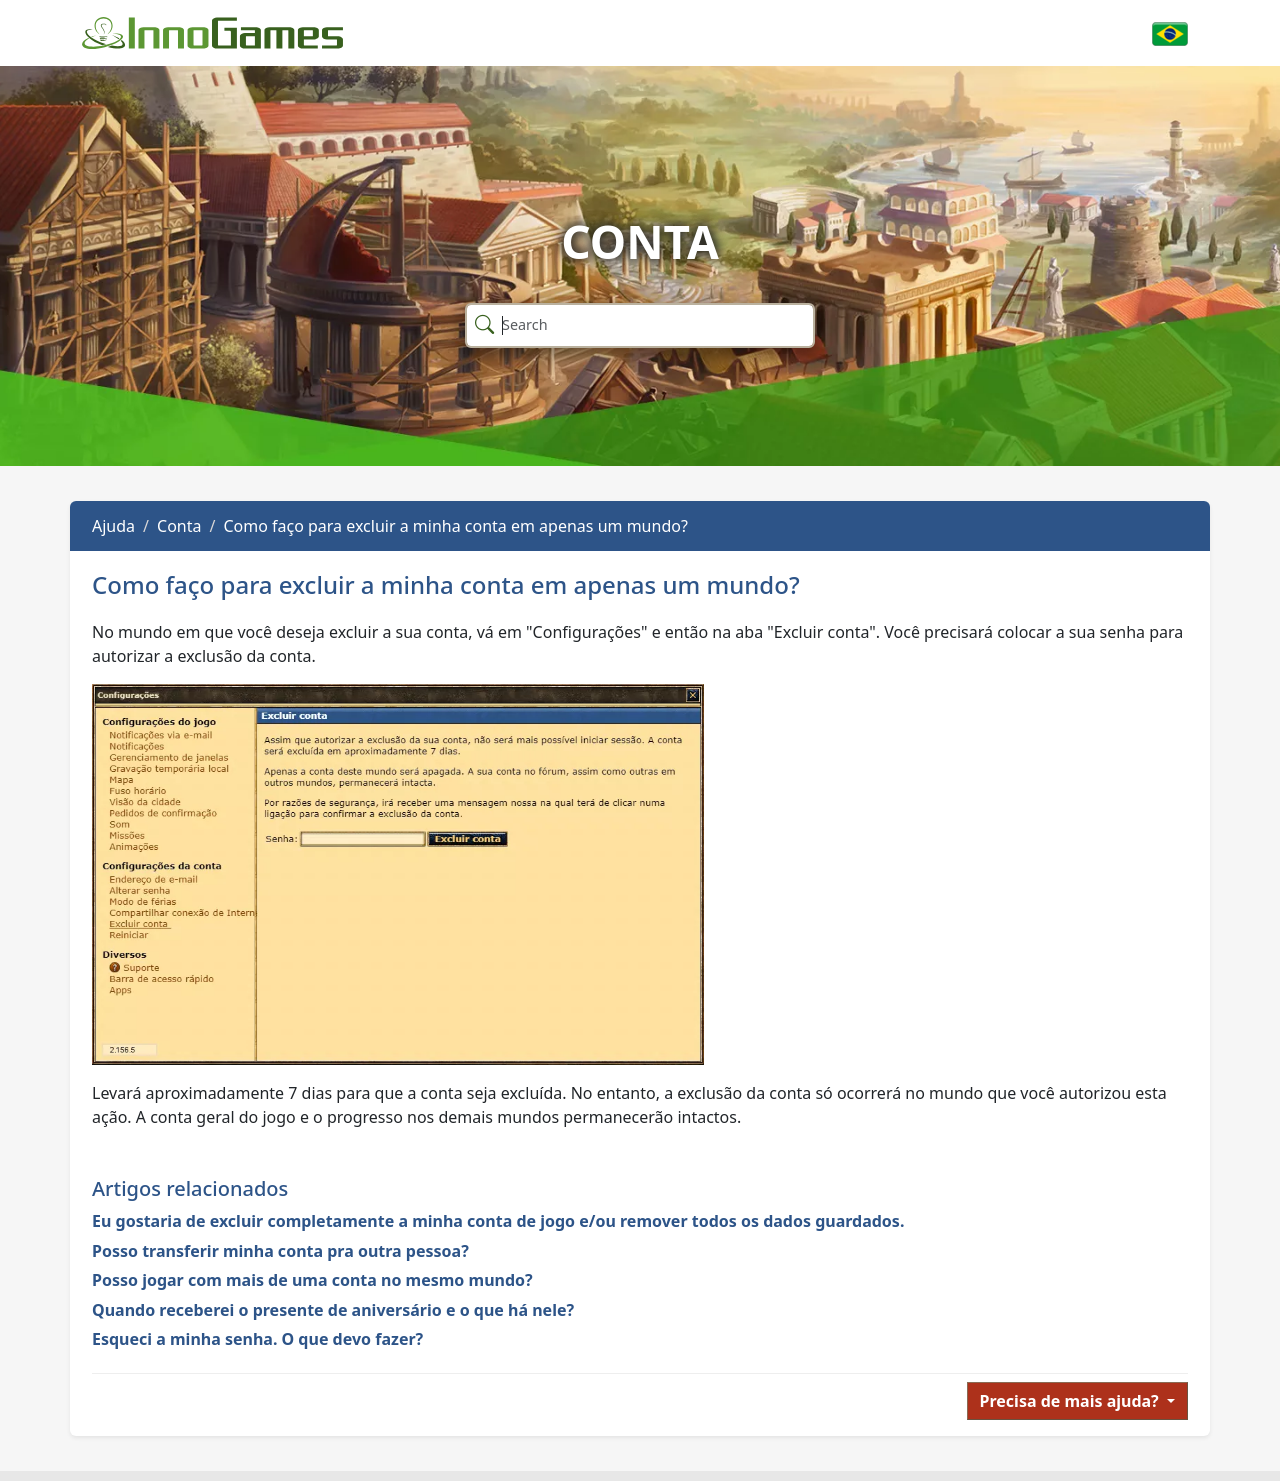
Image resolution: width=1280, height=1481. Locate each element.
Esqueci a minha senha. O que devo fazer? (257, 1339)
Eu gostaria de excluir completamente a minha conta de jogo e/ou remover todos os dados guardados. (498, 1221)
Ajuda (113, 526)
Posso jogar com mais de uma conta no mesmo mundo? (312, 1280)
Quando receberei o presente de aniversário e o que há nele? (333, 1310)
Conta (179, 526)
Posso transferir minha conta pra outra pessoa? (280, 1251)
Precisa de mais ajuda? (1071, 1401)
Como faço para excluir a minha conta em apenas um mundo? (455, 526)
